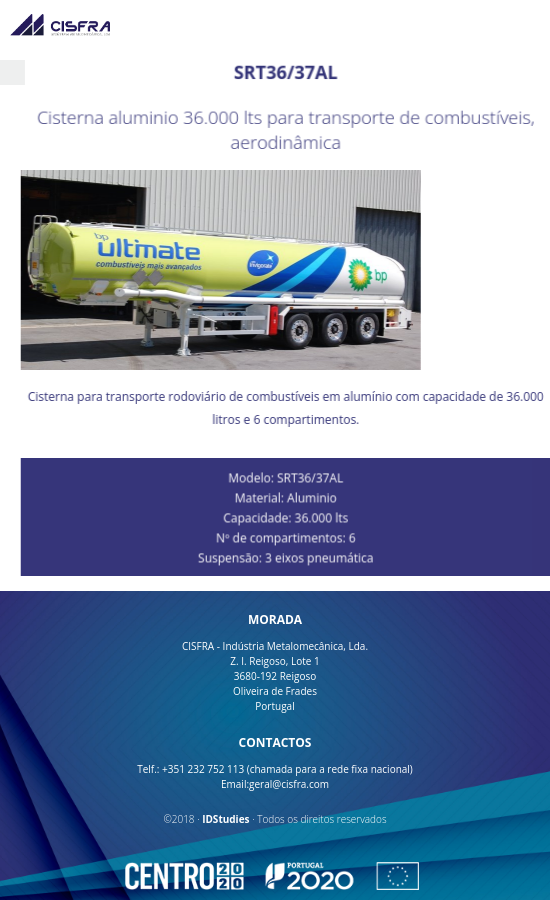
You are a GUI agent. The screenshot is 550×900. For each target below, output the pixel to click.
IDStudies (225, 819)
